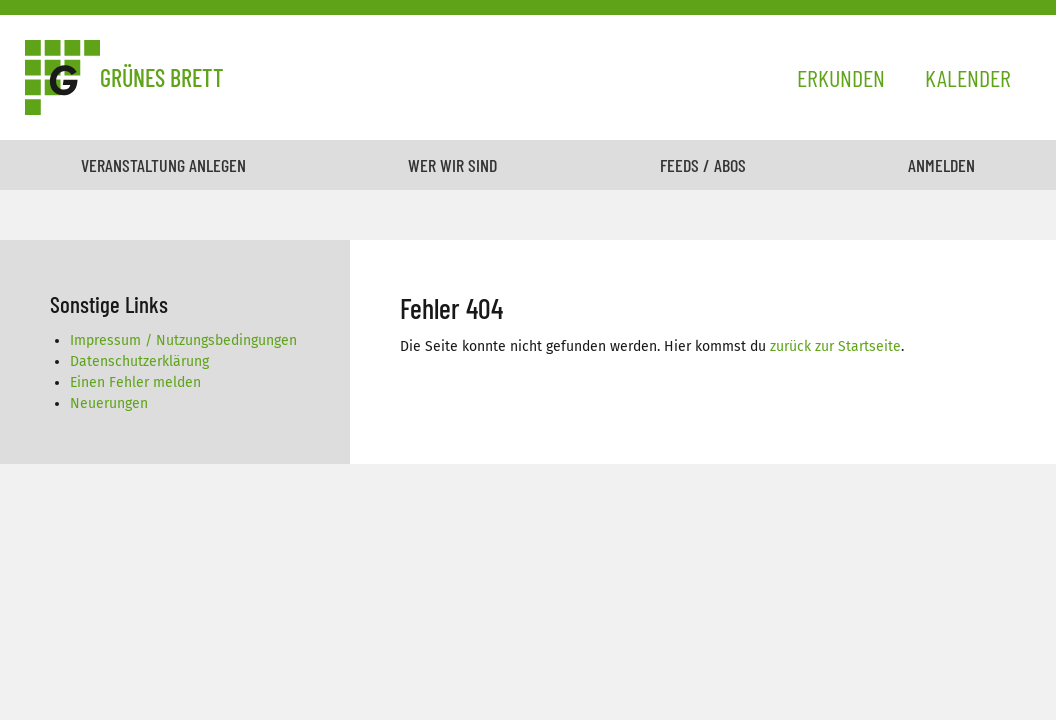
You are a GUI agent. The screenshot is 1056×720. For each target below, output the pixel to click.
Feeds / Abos (703, 165)
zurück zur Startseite (835, 346)
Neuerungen (109, 403)
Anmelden (941, 165)
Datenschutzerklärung (139, 361)
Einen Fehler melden (135, 382)
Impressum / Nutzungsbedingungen (183, 340)
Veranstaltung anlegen (163, 165)
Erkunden (841, 77)
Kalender (968, 77)
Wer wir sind (452, 165)
